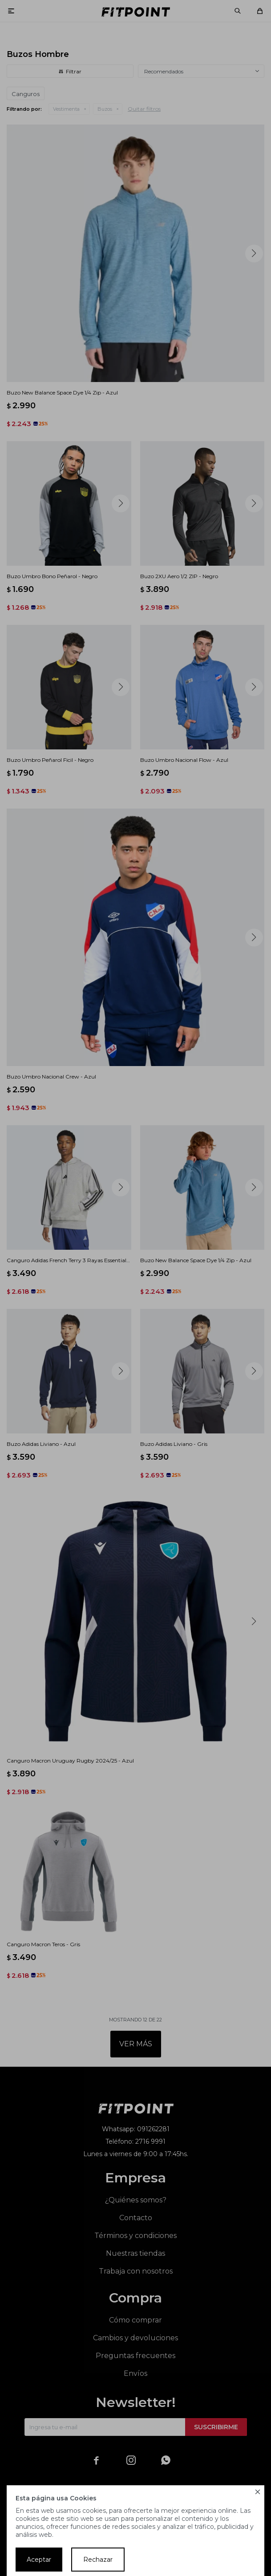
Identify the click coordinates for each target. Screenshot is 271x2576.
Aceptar (39, 2560)
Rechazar (98, 2560)
